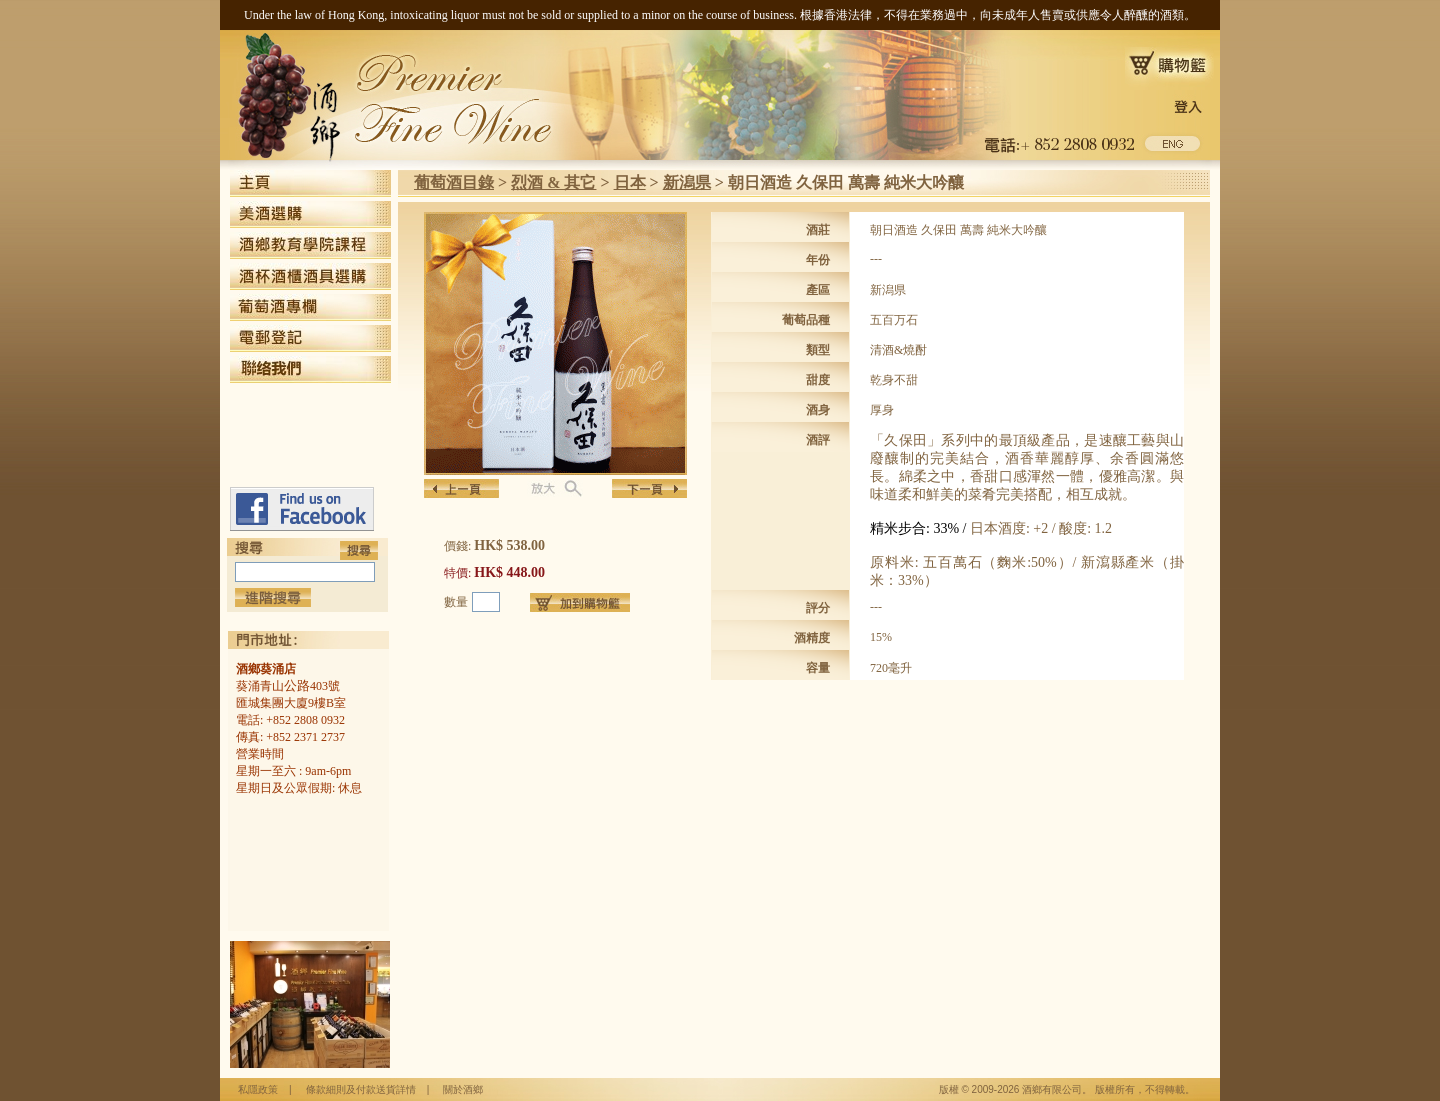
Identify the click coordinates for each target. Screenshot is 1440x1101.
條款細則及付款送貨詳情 (361, 1089)
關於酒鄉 (463, 1089)
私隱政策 (258, 1089)
